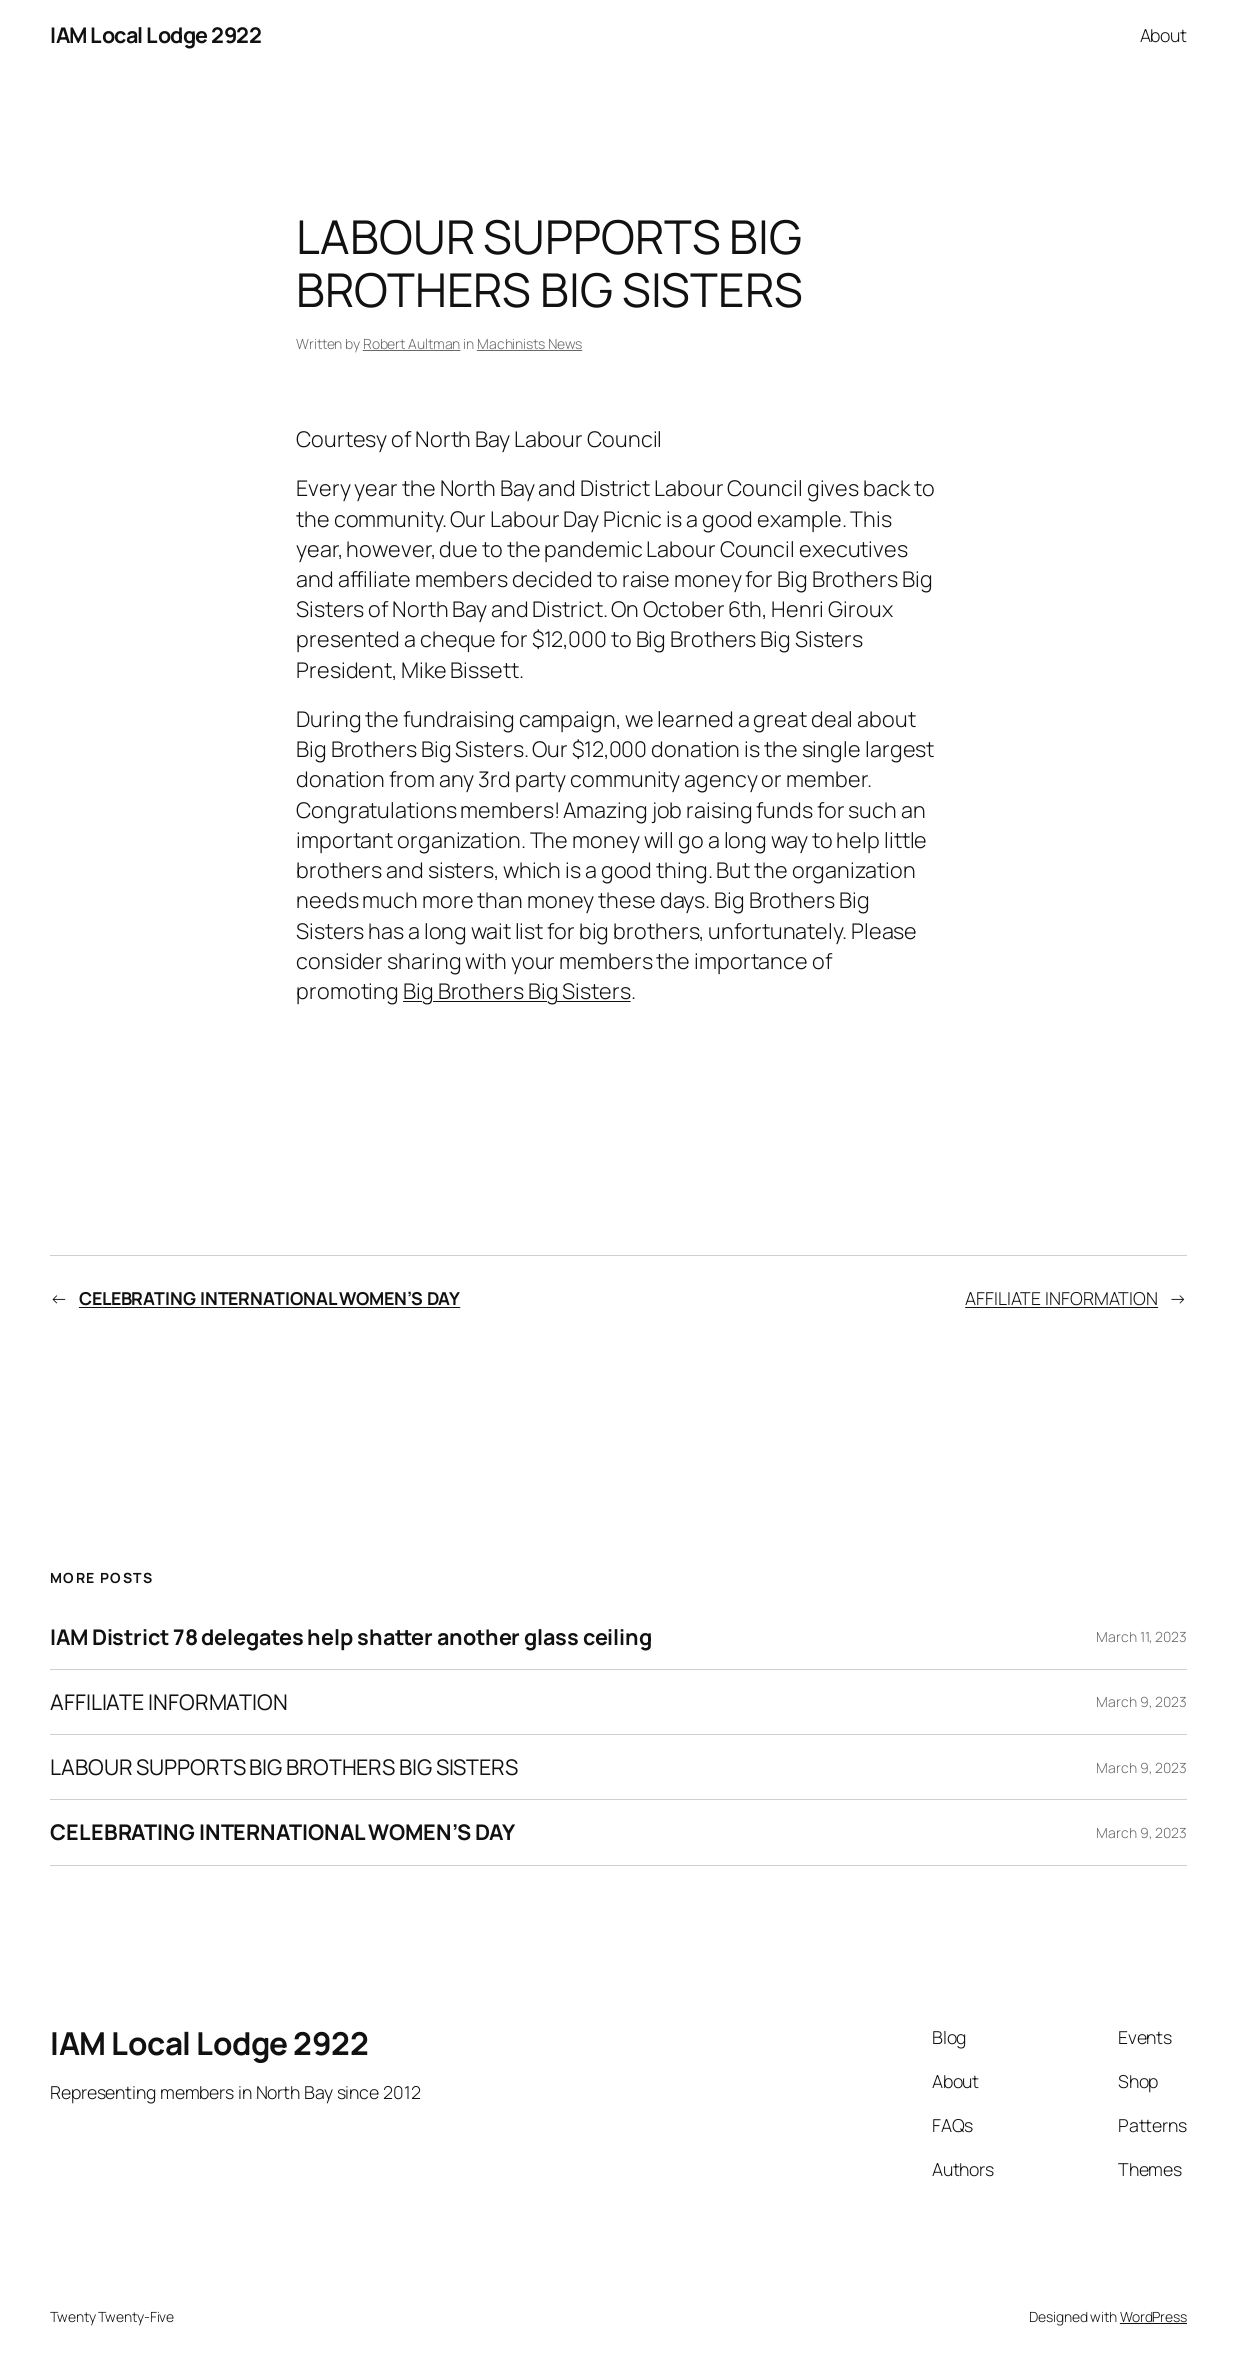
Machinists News (530, 343)
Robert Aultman (412, 343)
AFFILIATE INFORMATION (1061, 1298)
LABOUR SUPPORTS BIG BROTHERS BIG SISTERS (284, 1767)
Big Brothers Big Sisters (517, 990)
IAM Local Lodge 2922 (155, 34)
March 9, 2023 (1141, 1701)
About (1164, 35)
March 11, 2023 (1141, 1636)
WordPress (1153, 2316)
